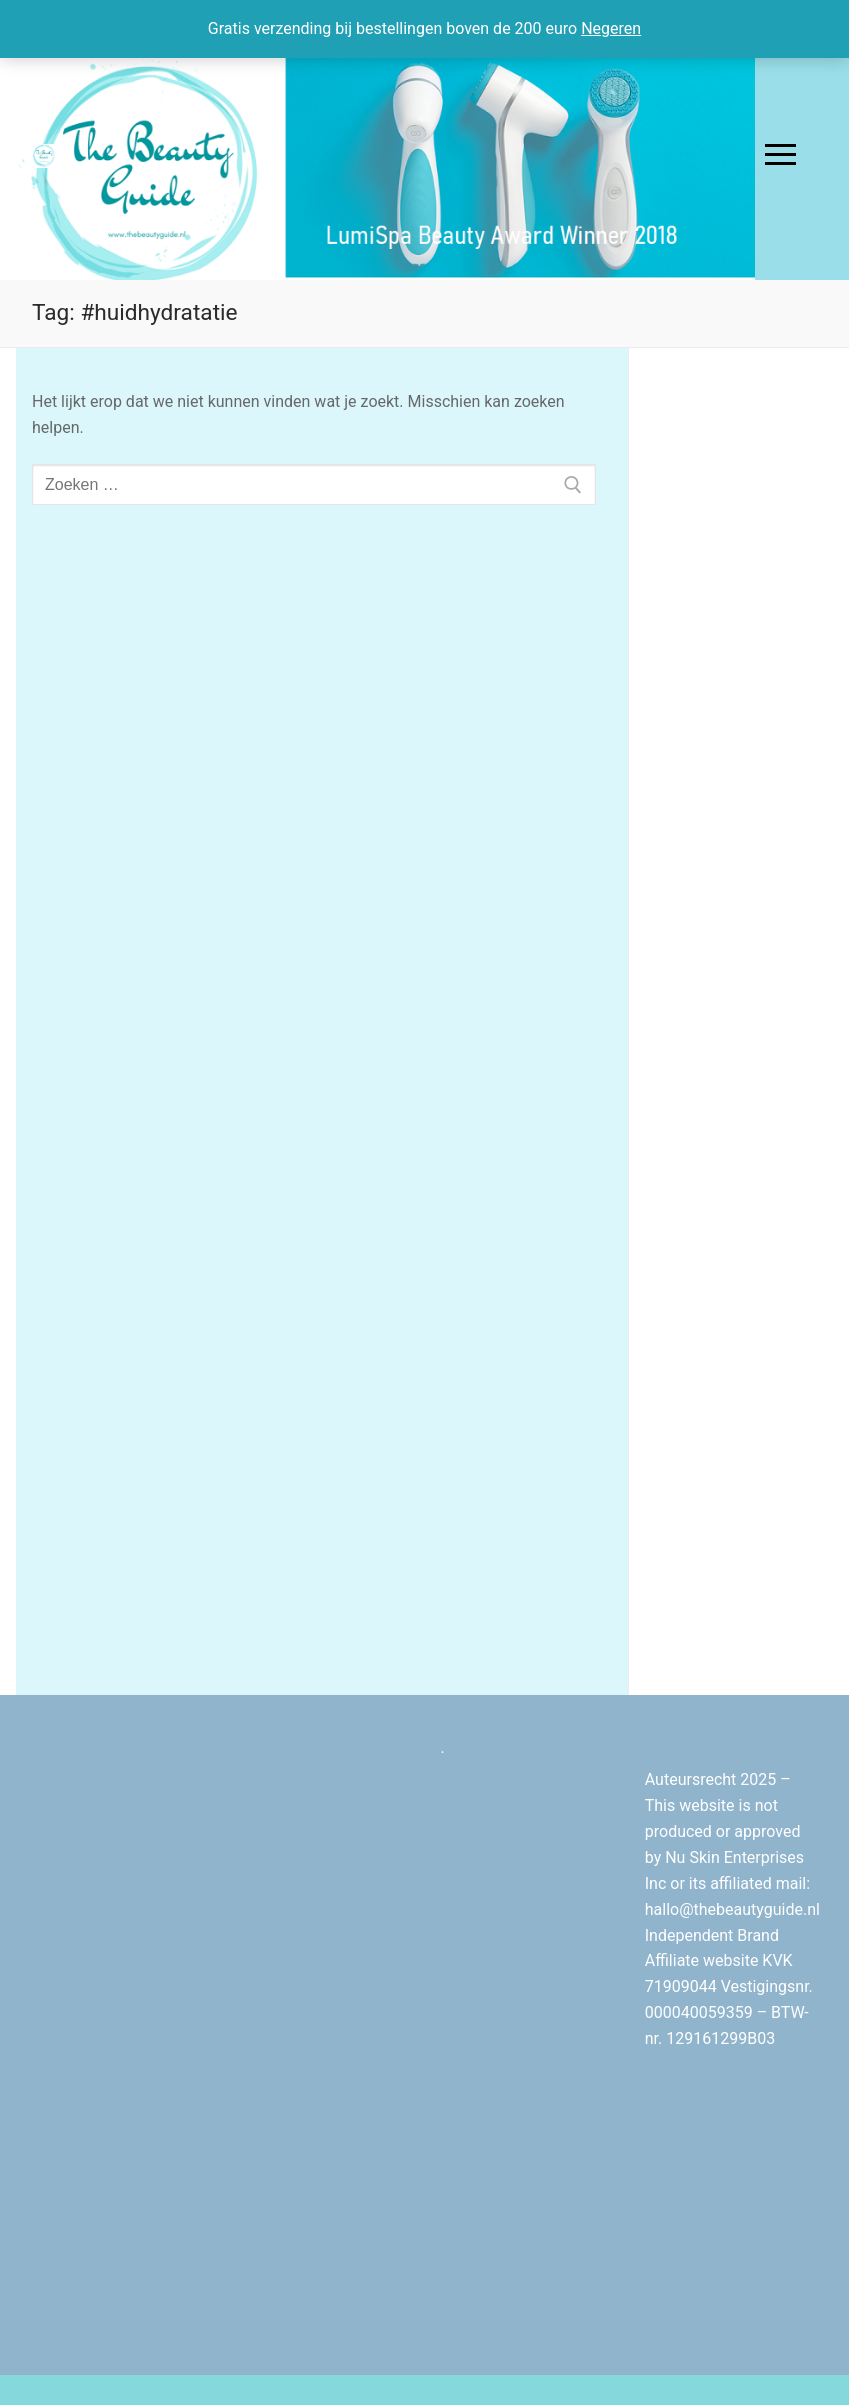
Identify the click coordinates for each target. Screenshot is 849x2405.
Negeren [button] (611, 28)
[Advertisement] (739, 689)
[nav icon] (780, 155)
